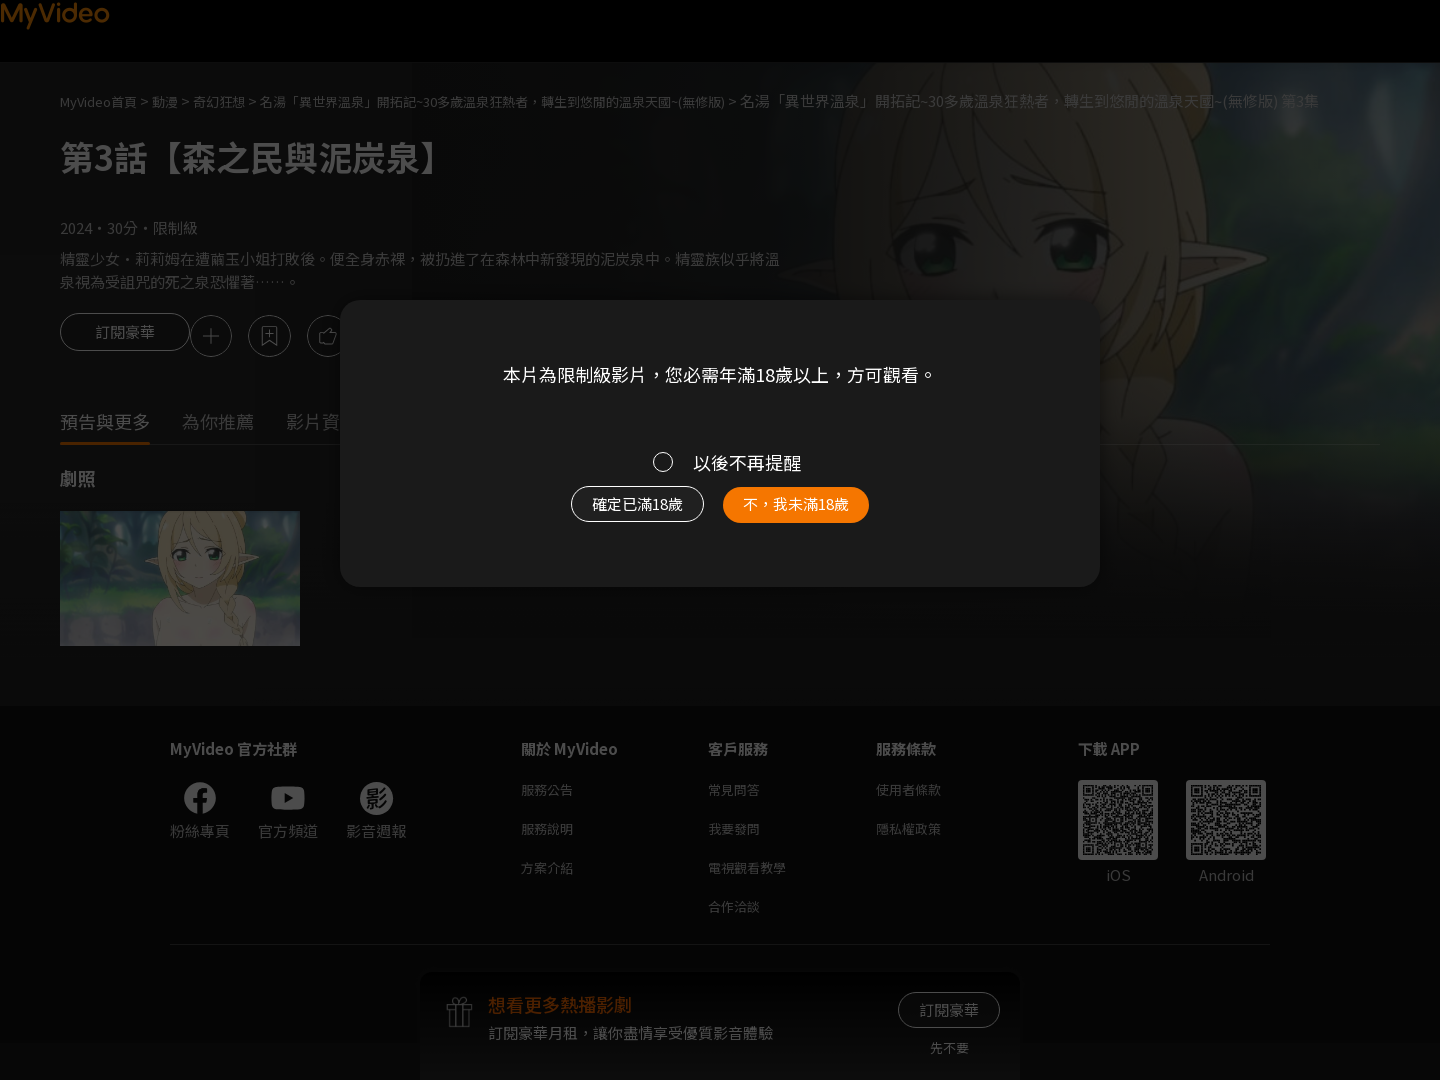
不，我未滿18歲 (818, 514)
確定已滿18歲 (615, 514)
